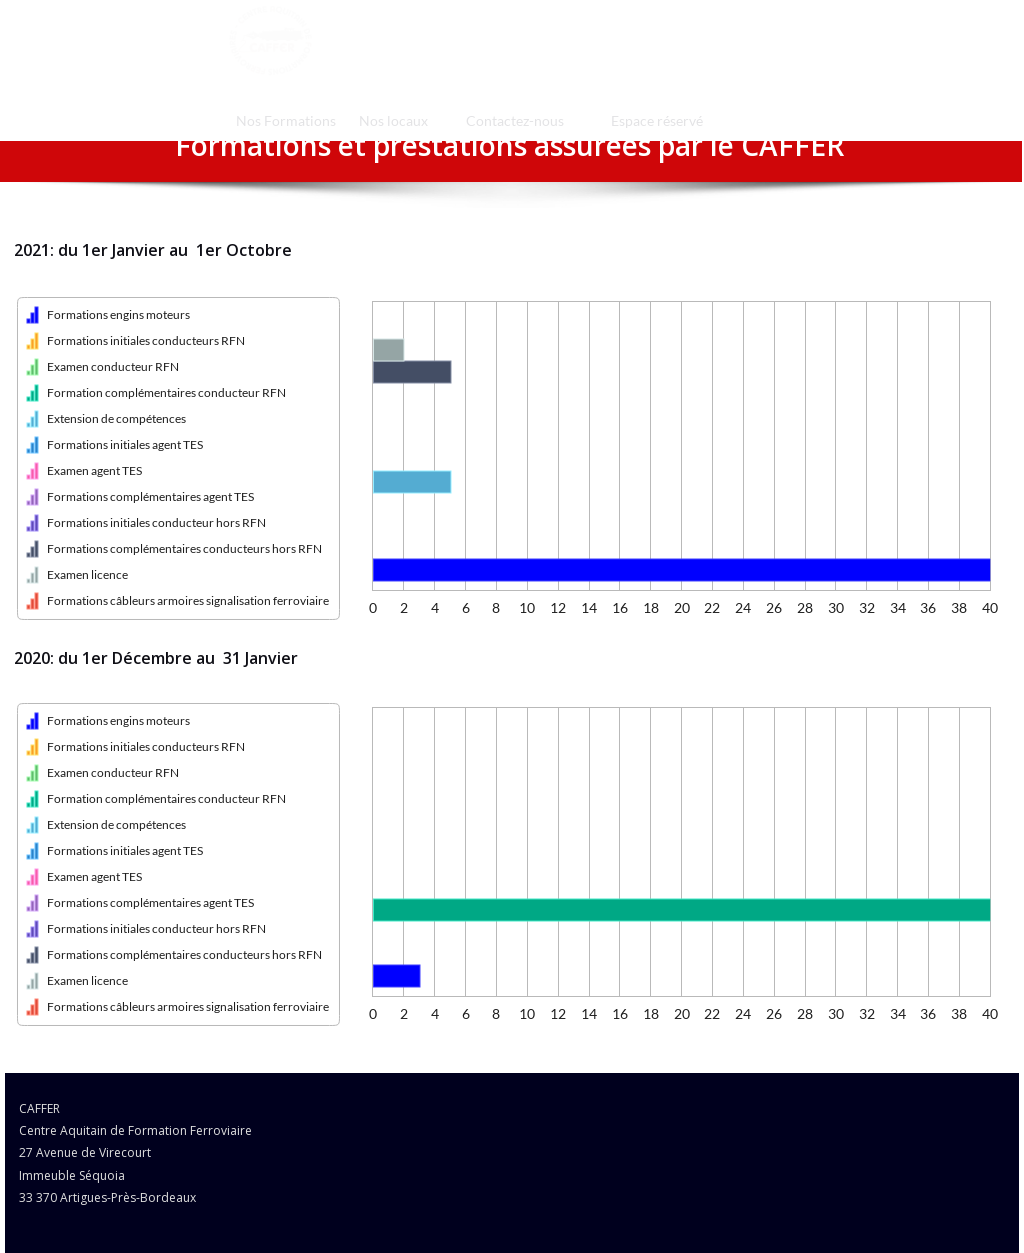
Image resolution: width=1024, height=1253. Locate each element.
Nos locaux (393, 120)
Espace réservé (657, 120)
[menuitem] (285, 120)
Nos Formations (286, 120)
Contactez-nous (515, 120)
